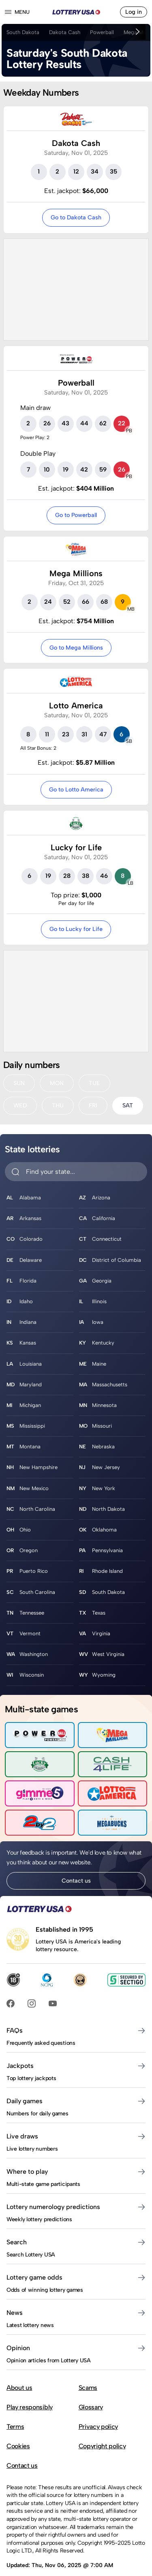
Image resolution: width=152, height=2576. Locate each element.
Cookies (18, 2446)
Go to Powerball (76, 515)
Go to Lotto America (76, 789)
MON (57, 1083)
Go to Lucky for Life (76, 929)
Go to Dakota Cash (76, 217)
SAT (127, 1105)
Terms (15, 2426)
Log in (133, 11)
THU (58, 1105)
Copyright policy (102, 2446)
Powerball (102, 32)
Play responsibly (29, 2407)
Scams (88, 2388)
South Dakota (22, 32)
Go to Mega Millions (76, 647)
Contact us (76, 1880)
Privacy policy (98, 2426)
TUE (94, 1083)
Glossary (91, 2407)
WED (20, 1105)
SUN (19, 1083)
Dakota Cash (64, 32)
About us (19, 2388)
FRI (93, 1105)
